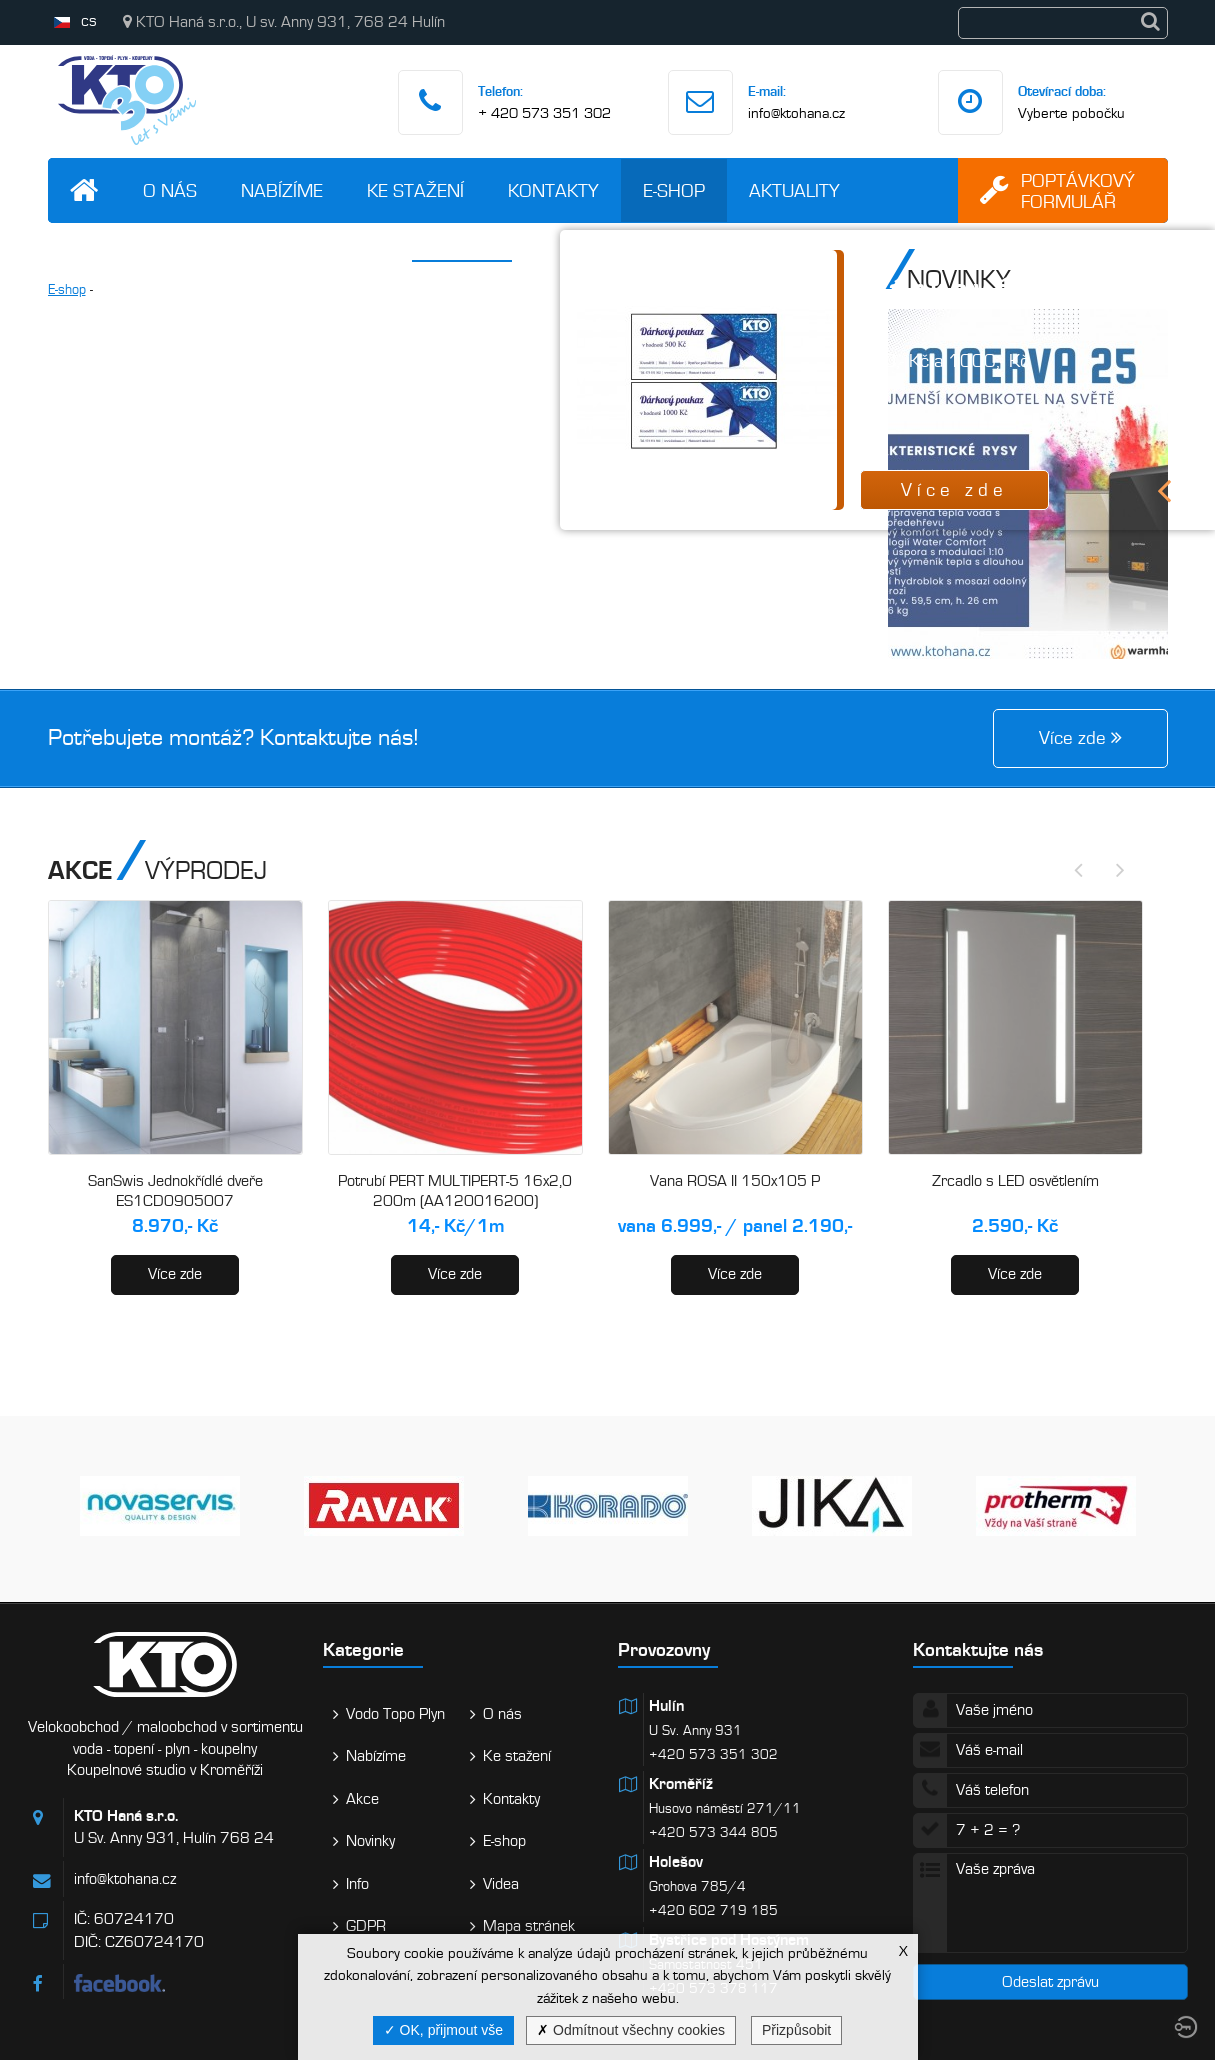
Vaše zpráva (1050, 1903)
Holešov (676, 1862)
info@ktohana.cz (796, 113)
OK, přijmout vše (443, 2030)
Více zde (175, 1274)
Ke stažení (415, 190)
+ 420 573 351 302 (544, 113)
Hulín (666, 1706)
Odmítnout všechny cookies (631, 2030)
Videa (501, 1884)
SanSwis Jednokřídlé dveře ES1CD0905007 (175, 1191)
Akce (362, 1799)
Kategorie (363, 1649)
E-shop (674, 190)
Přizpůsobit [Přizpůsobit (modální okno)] (796, 2030)
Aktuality (794, 190)
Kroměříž (681, 1784)
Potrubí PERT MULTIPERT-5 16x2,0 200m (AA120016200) (455, 1191)
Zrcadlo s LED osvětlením (1015, 1181)
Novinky (370, 1841)
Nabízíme (282, 190)
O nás (170, 190)
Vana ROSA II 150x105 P (735, 1181)
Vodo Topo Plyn (395, 1714)
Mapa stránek (529, 1926)
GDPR (366, 1926)
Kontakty (553, 190)
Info (357, 1884)
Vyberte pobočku (1071, 113)
